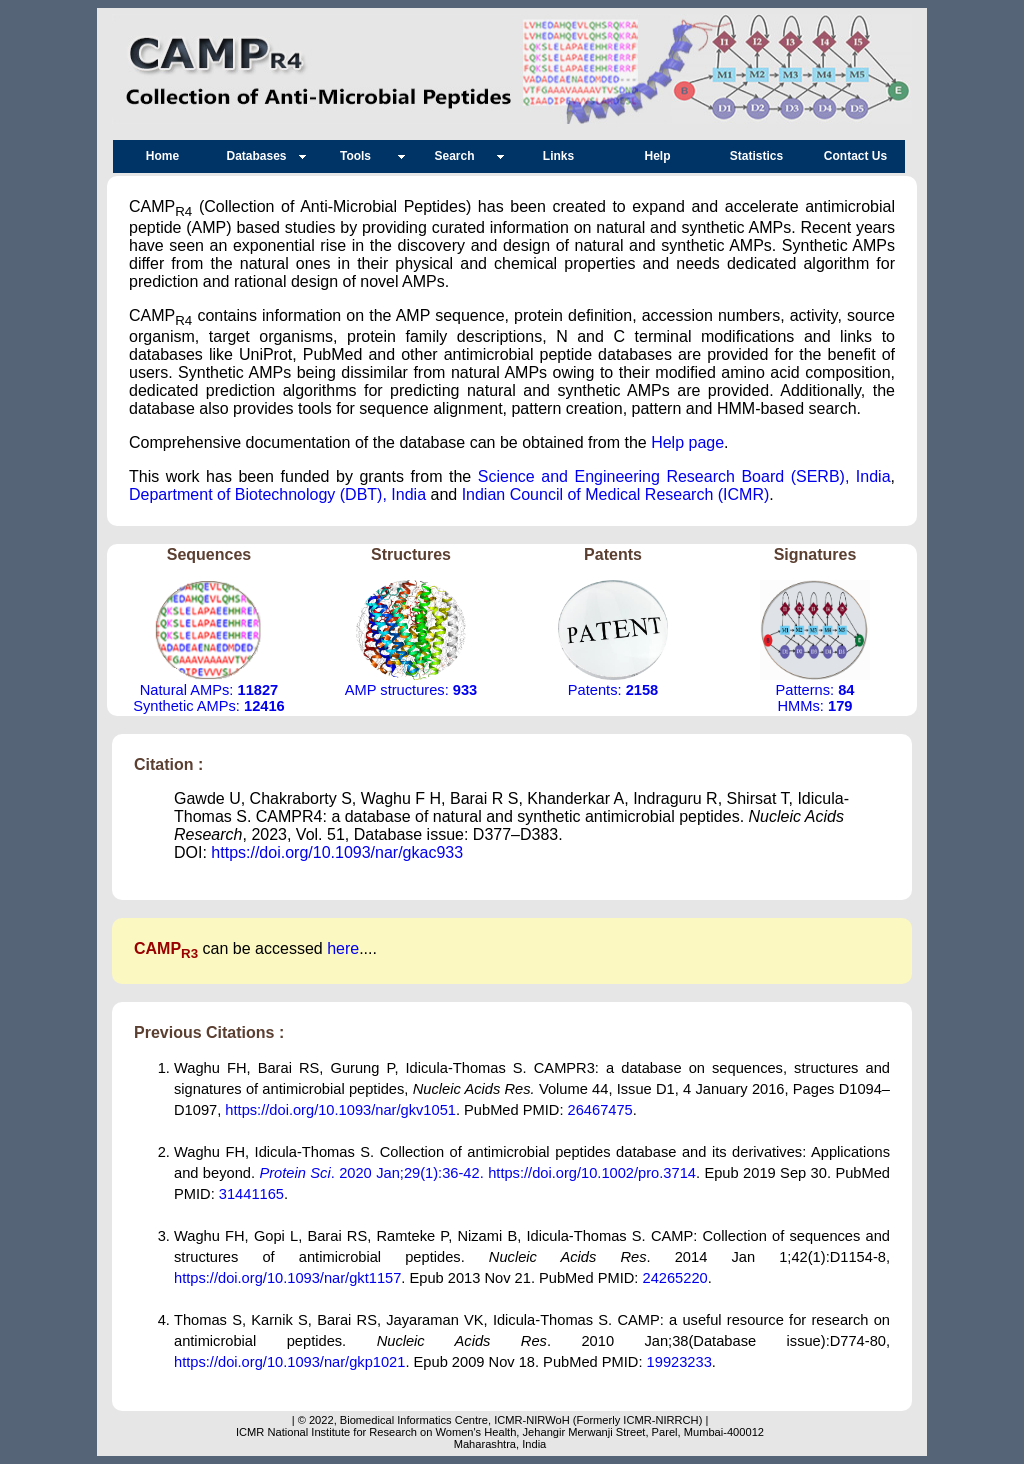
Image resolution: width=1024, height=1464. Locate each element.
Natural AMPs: (209, 690)
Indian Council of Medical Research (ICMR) (616, 494)
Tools (360, 156)
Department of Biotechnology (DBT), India (277, 494)
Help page (687, 442)
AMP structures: (411, 690)
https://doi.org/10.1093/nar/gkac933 (337, 852)
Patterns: (814, 690)
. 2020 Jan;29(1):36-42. (373, 1173)
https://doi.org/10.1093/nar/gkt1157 (287, 1278)
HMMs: (815, 706)
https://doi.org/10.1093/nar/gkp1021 (289, 1362)
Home (162, 156)
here (343, 948)
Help (657, 156)
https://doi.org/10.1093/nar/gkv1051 (340, 1110)
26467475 (600, 1110)
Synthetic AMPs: (209, 706)
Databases (261, 156)
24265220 (675, 1278)
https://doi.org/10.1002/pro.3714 (592, 1173)
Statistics (756, 156)
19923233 (679, 1362)
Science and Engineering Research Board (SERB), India (684, 476)
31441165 (251, 1194)
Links (558, 156)
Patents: (613, 690)
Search (459, 156)
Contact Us (855, 156)
